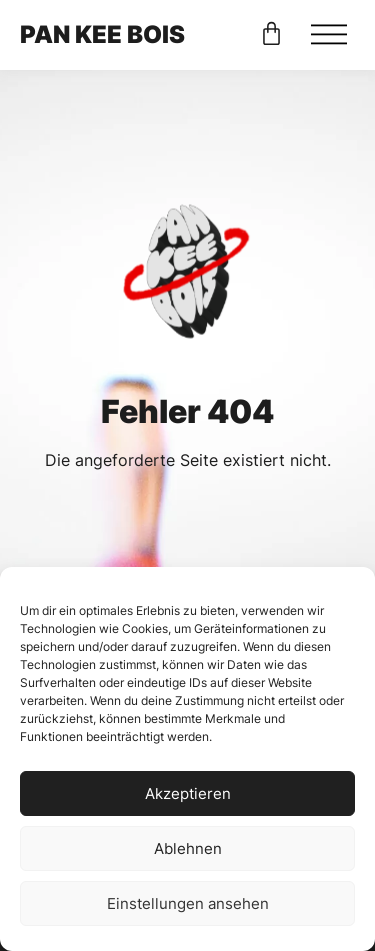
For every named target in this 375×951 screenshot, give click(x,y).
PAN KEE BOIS (102, 34)
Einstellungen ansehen (188, 903)
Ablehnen (188, 848)
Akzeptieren (188, 793)
